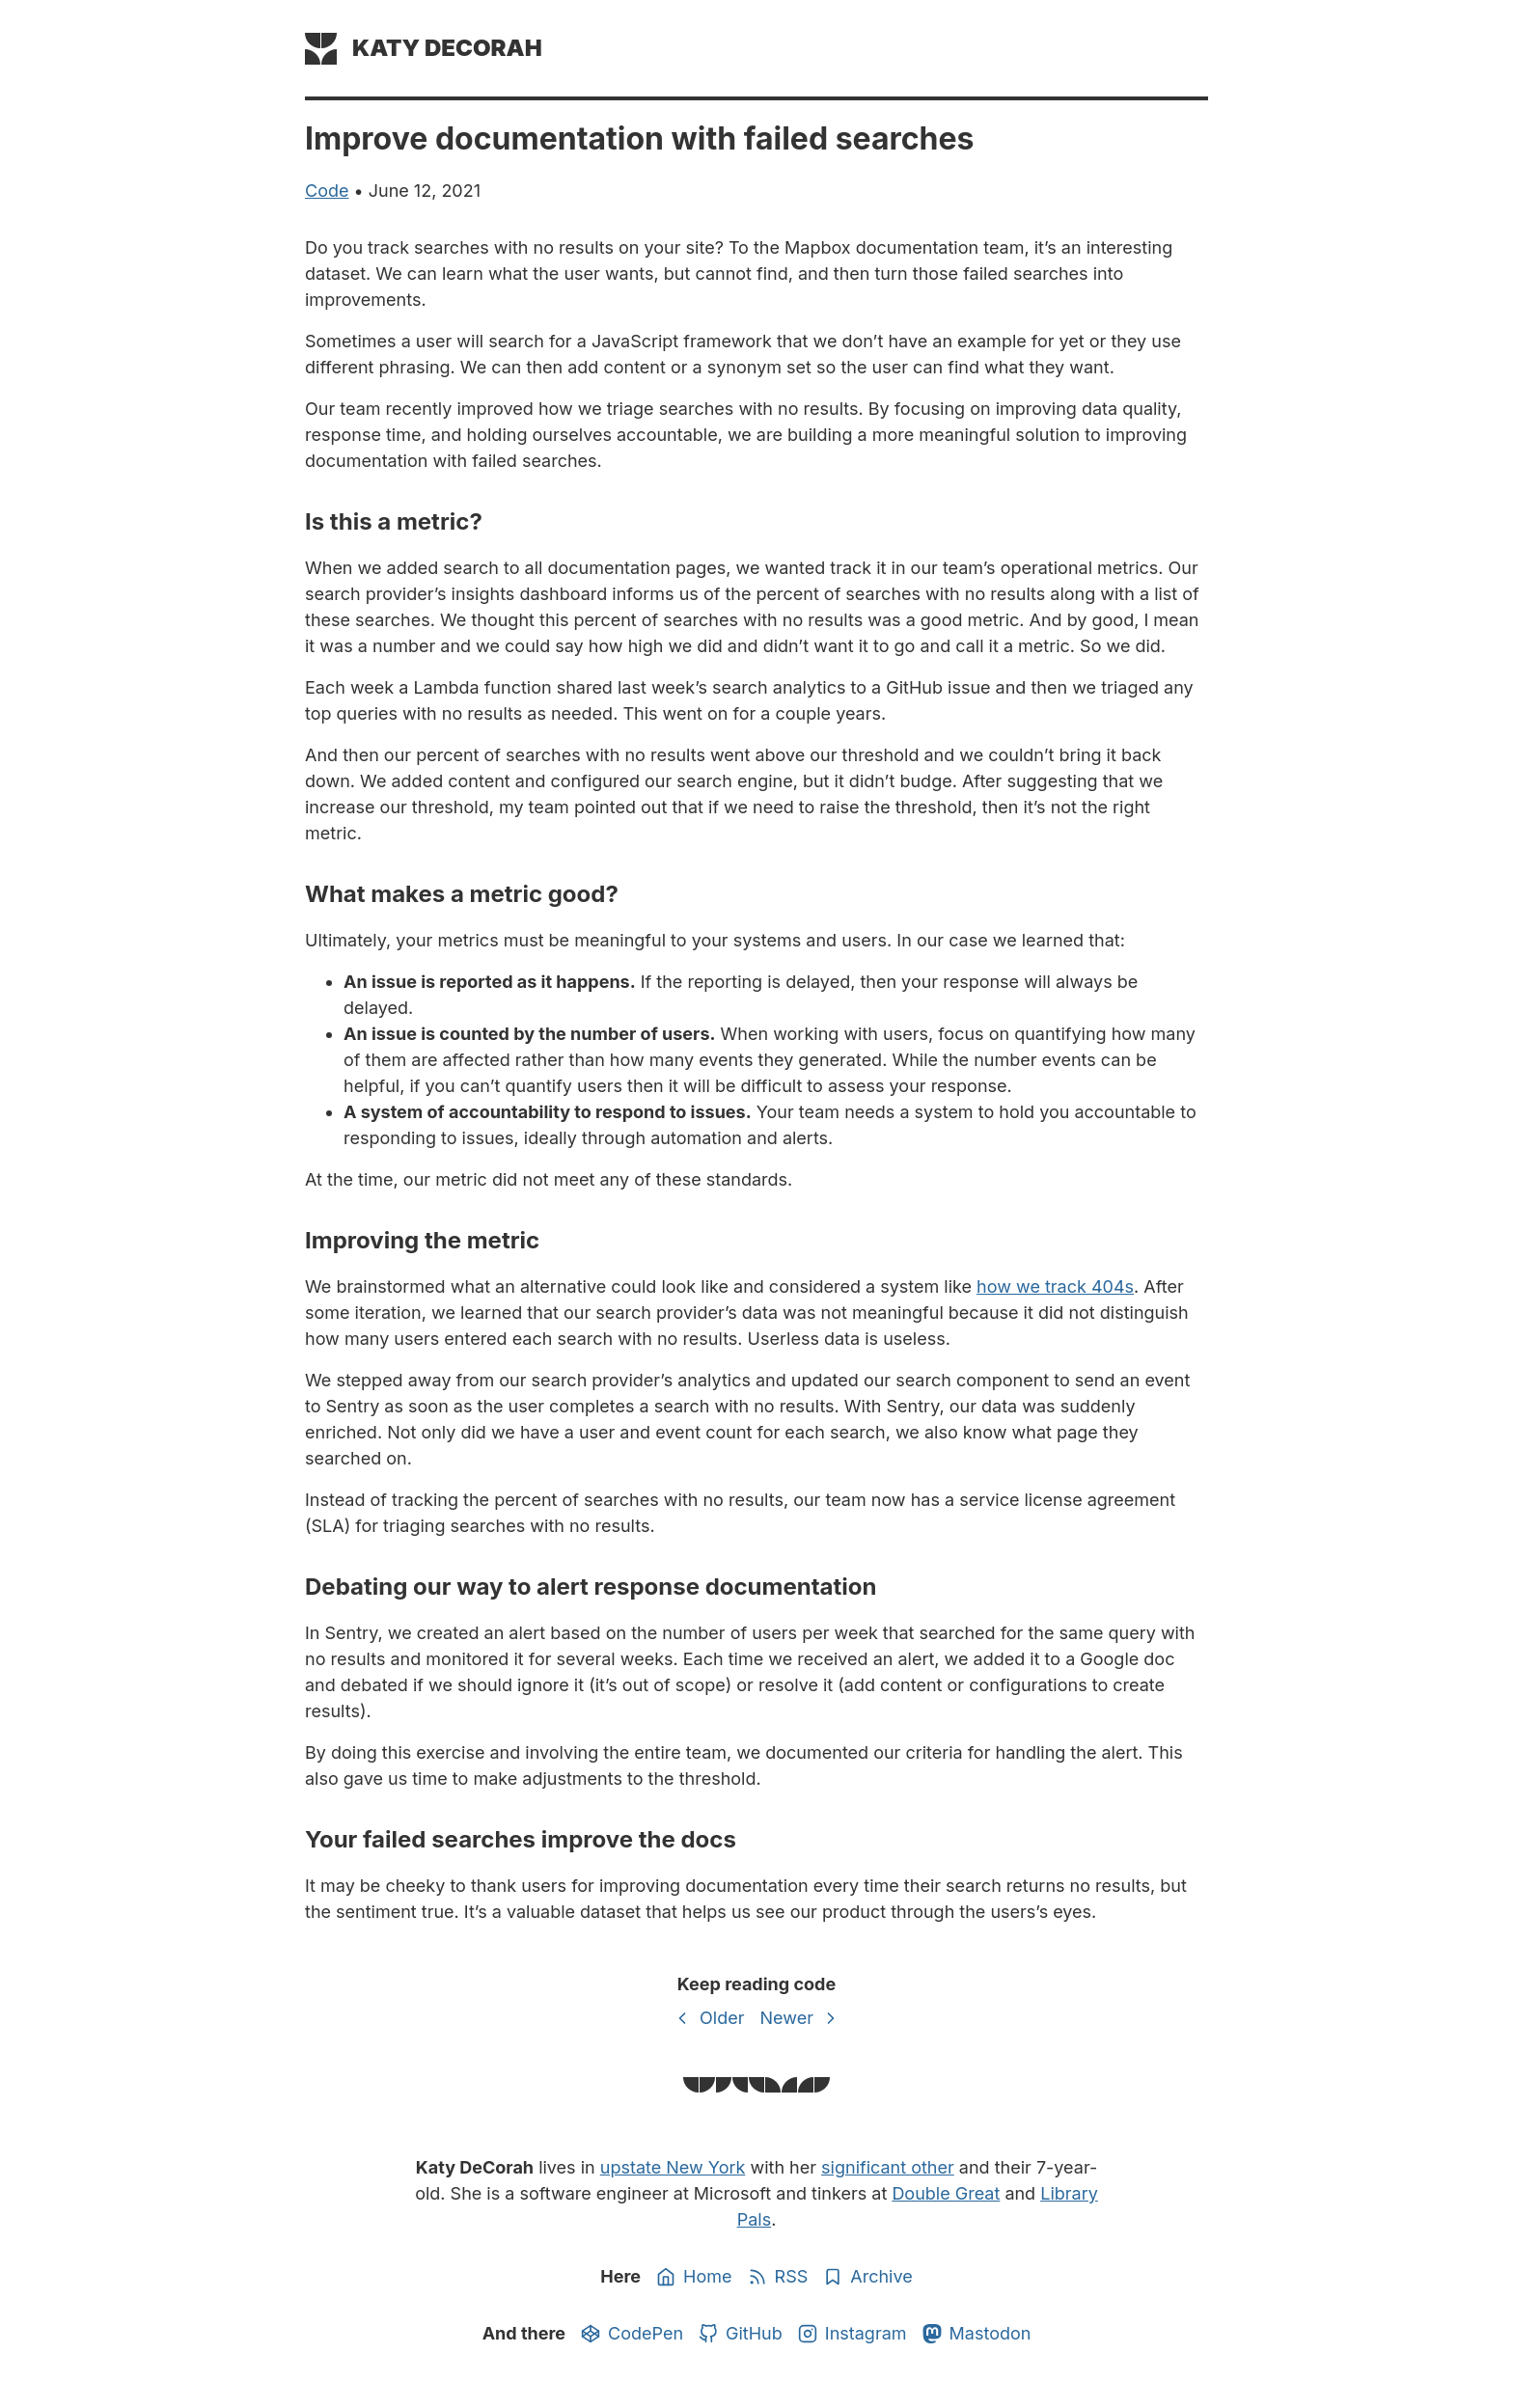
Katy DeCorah (447, 48)
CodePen (632, 2333)
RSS (778, 2276)
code (326, 190)
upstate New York (673, 2167)
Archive (867, 2276)
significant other (887, 2167)
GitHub (741, 2333)
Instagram (852, 2333)
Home (693, 2276)
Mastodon (977, 2333)
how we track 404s (1055, 1286)
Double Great (946, 2193)
